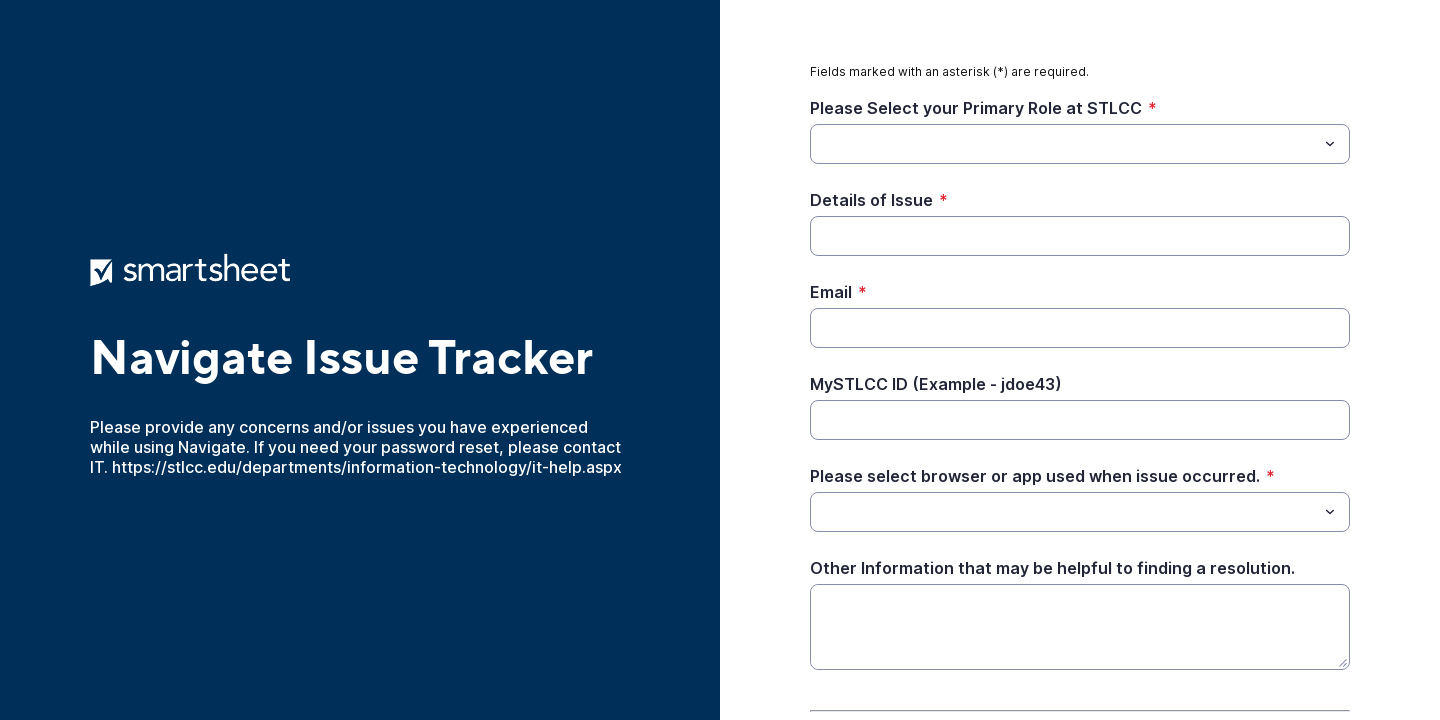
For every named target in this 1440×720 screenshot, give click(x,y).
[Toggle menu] (1330, 144)
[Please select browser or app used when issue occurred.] (822, 512)
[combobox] (1080, 144)
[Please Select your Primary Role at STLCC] (1063, 144)
